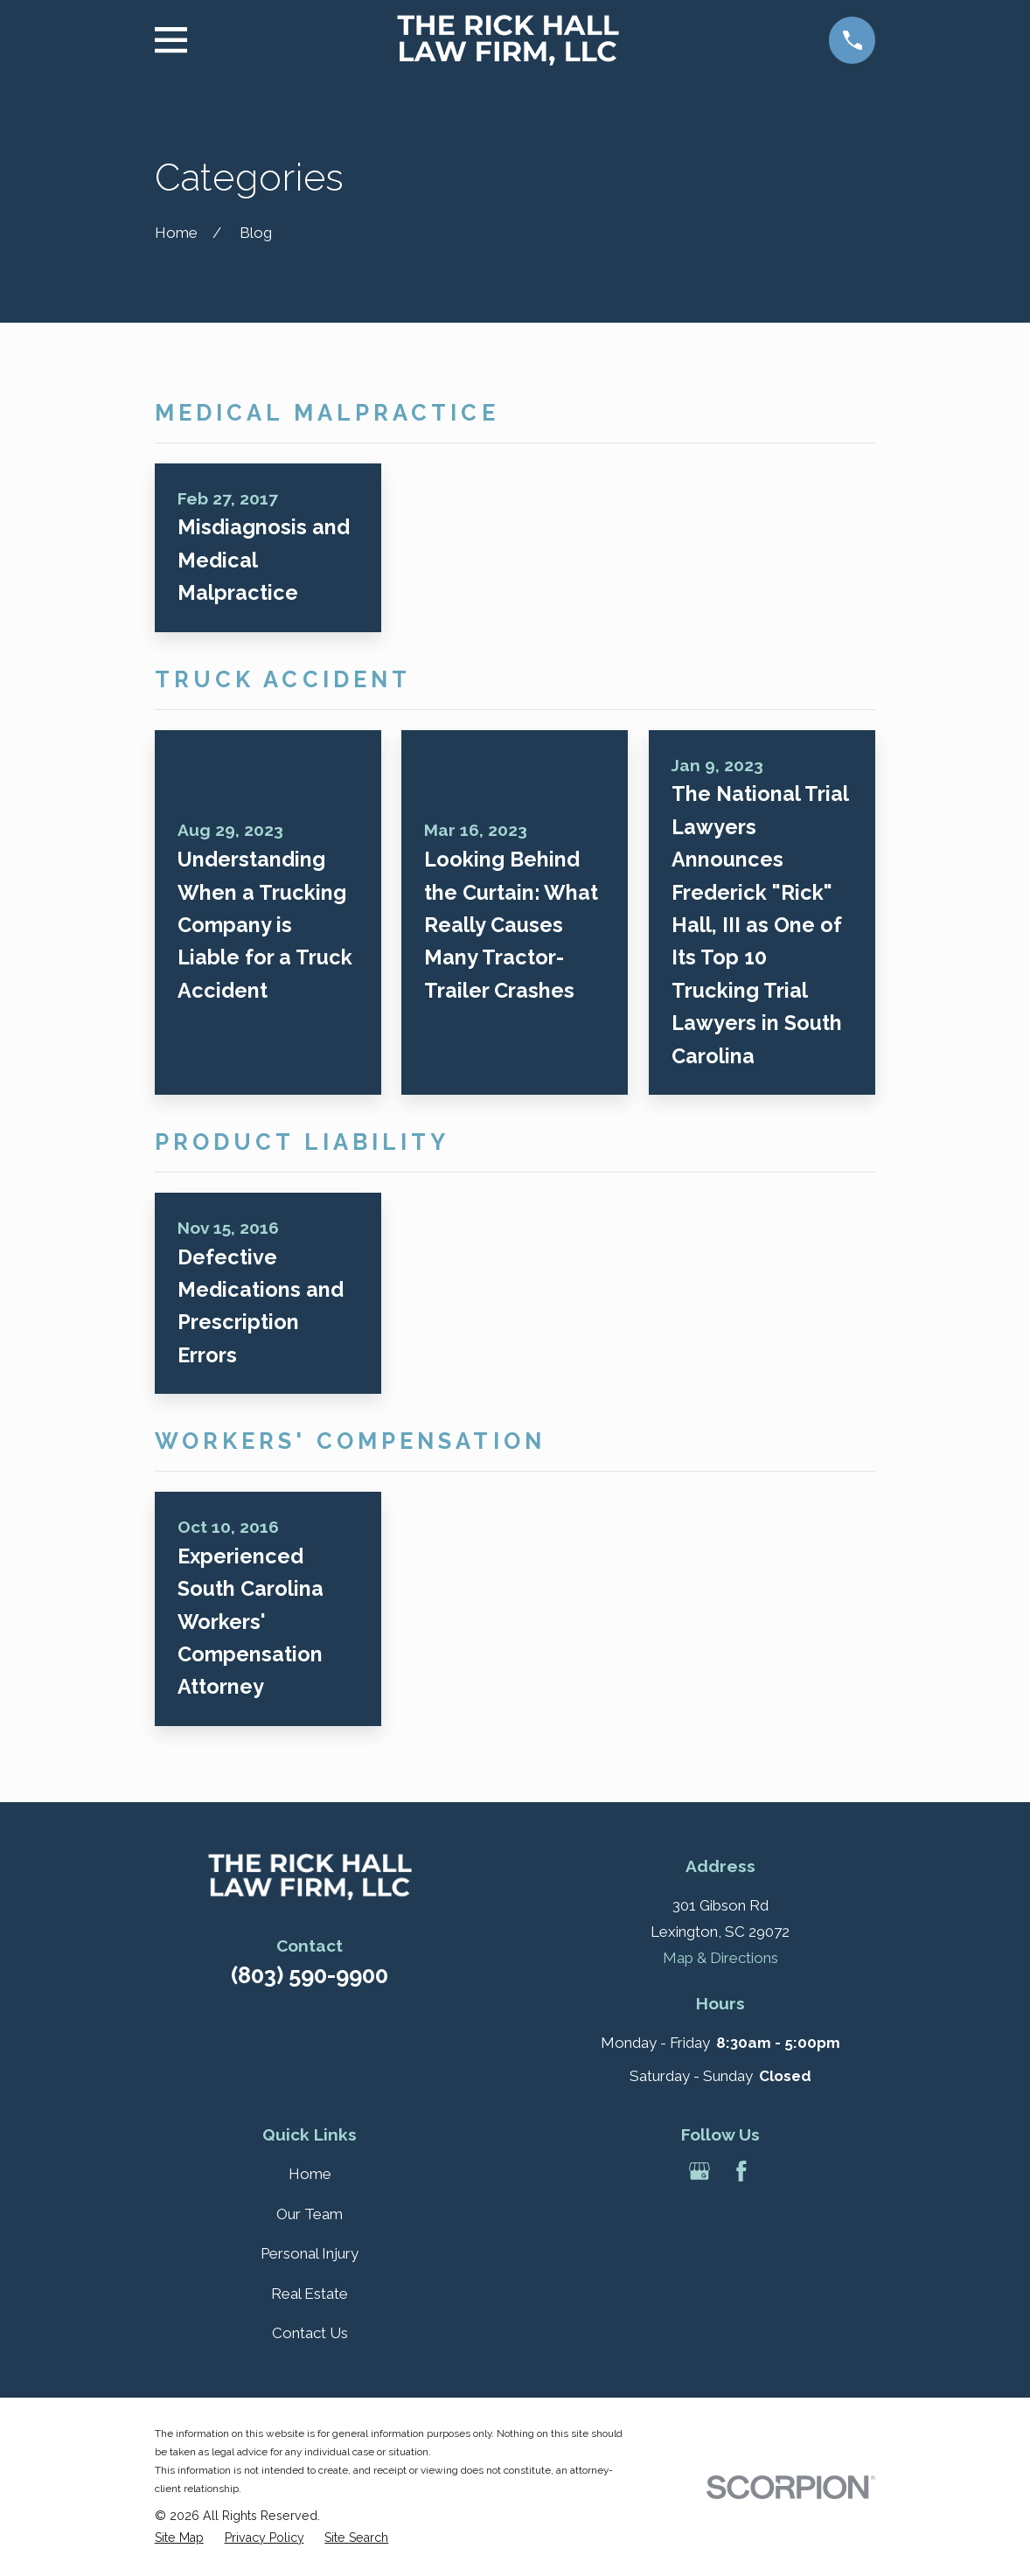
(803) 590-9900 (309, 1975)
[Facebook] (741, 2171)
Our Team (309, 2214)
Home (310, 2174)
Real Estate (309, 2293)
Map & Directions (720, 1958)
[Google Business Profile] (699, 2171)
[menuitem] (179, 2538)
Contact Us (310, 2333)
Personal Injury (309, 2253)
